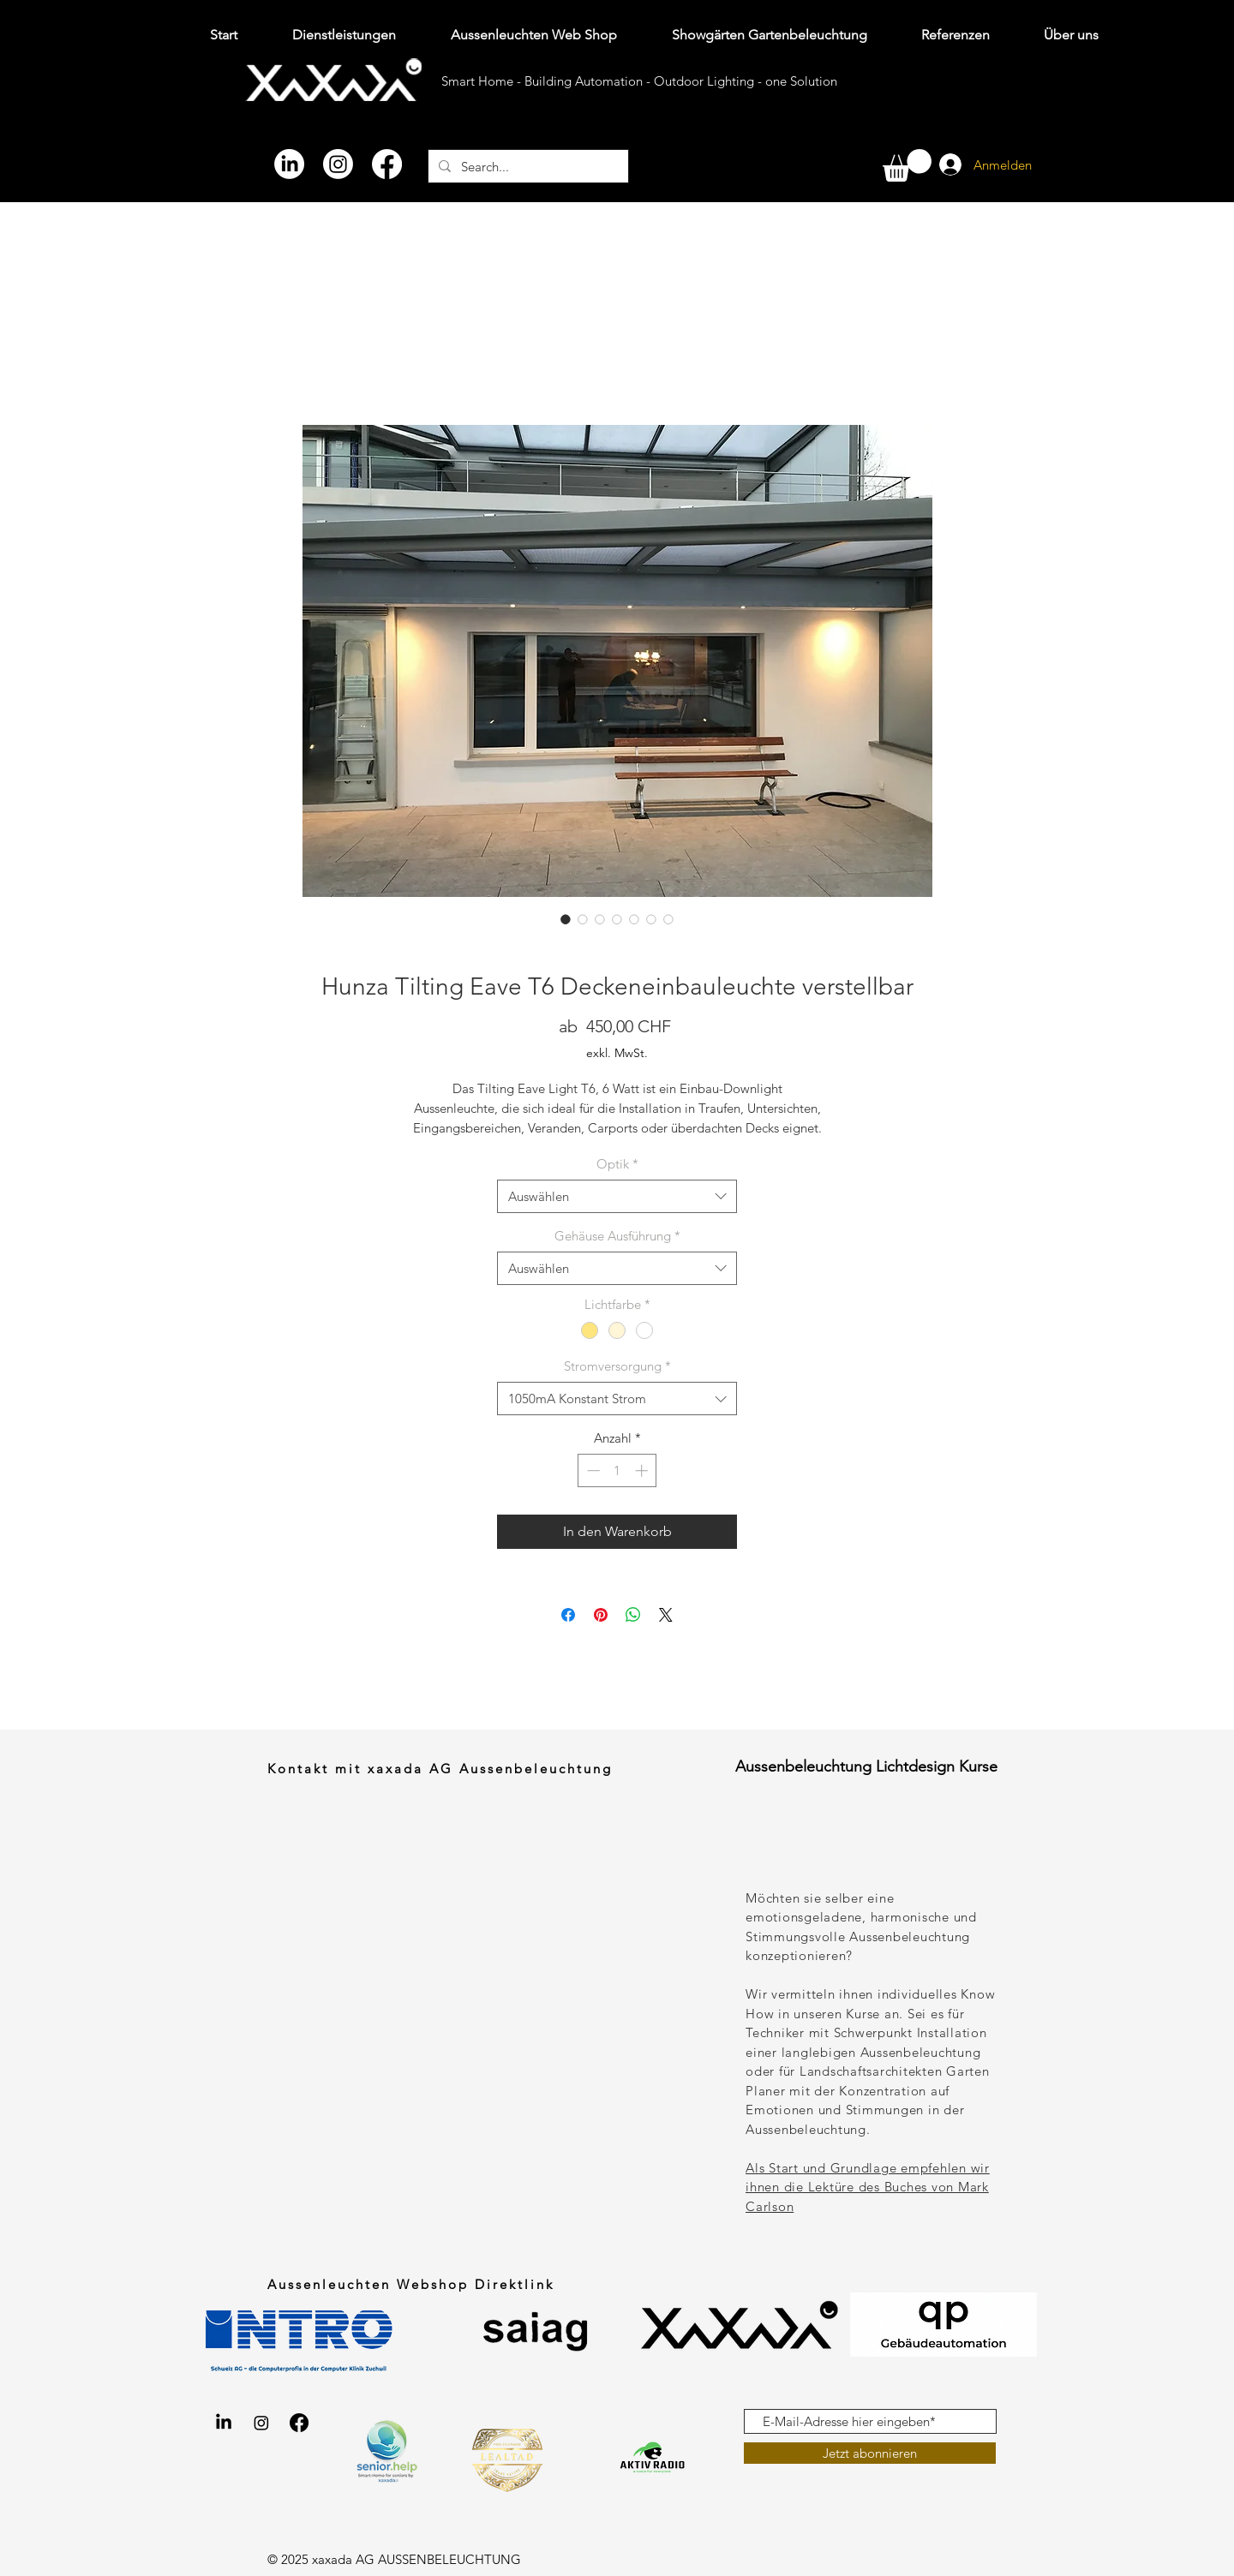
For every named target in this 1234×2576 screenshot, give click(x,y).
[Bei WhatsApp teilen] (633, 1615)
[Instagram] (338, 164)
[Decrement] (591, 1470)
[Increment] (643, 1470)
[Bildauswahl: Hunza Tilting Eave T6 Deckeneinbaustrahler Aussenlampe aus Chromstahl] (617, 919)
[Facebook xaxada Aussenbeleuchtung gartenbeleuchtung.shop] (299, 2422)
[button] (907, 165)
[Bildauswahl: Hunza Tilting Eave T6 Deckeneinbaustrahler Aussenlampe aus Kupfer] (599, 919)
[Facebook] (387, 164)
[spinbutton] (617, 1470)
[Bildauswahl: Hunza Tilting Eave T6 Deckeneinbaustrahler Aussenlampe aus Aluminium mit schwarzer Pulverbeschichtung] (634, 919)
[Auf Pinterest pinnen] (600, 1615)
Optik (617, 1164)
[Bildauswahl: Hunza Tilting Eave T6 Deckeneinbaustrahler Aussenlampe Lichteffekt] (565, 919)
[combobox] (617, 1196)
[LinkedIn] (289, 164)
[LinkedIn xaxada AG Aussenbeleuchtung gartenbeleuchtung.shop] (223, 2422)
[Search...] (526, 166)
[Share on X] (666, 1615)
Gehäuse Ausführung (617, 1236)
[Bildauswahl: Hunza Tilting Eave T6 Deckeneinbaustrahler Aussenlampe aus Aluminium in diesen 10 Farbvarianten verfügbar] (651, 919)
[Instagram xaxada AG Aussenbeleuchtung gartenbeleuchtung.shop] (261, 2422)
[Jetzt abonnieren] (870, 2453)
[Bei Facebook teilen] (568, 1615)
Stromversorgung (617, 1366)
